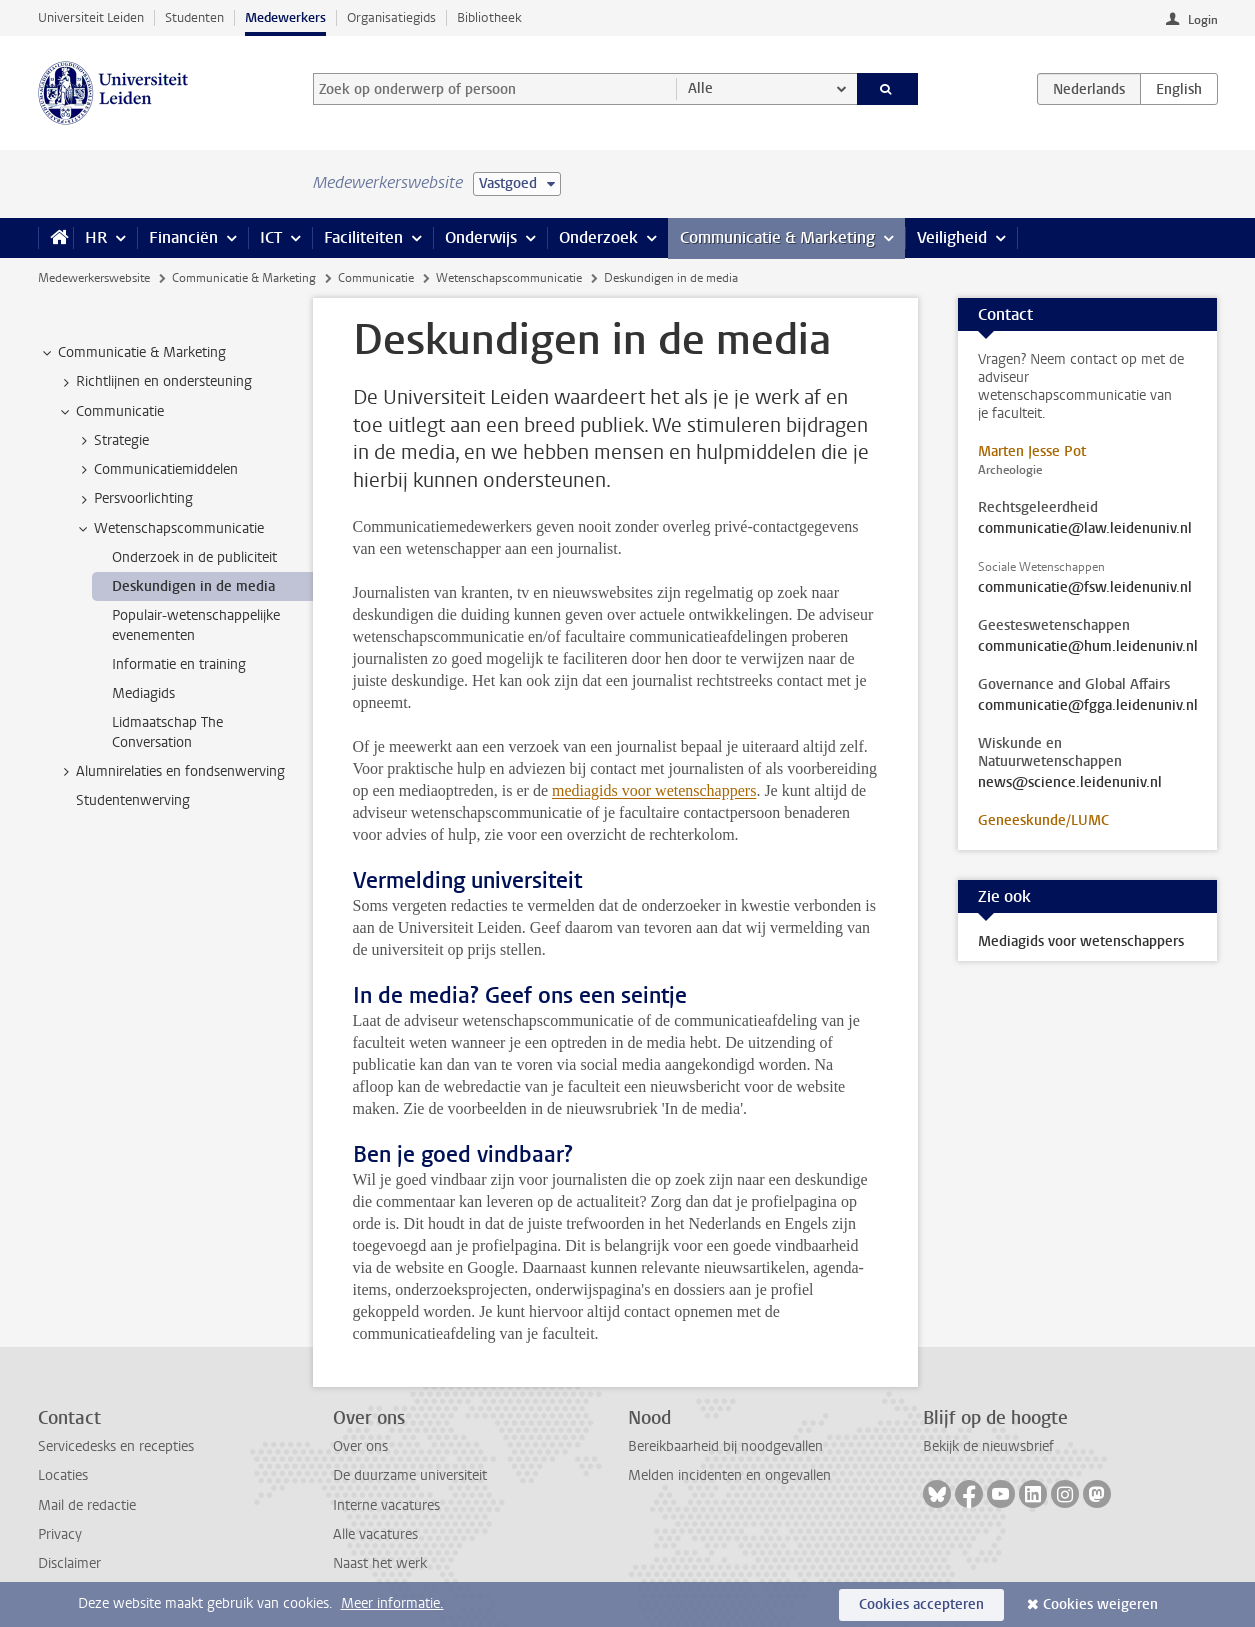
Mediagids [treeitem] (143, 693)
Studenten (194, 17)
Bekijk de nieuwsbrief (988, 1446)
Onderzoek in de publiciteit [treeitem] (194, 557)
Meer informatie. (392, 1603)
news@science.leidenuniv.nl (1070, 783)
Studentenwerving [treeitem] (133, 800)
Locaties (63, 1475)
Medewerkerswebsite (94, 278)
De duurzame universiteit (410, 1475)
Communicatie (376, 278)
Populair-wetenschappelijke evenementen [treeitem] (196, 625)
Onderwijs (481, 237)
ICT (271, 237)
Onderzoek (598, 237)
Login (1203, 20)
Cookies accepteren (921, 1604)
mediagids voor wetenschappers (654, 790)
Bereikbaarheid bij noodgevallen (725, 1446)
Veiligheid (952, 237)
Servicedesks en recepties (116, 1446)
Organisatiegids (391, 17)
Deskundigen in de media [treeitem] (193, 586)
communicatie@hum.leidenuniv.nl (1088, 647)
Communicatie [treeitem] (110, 412)
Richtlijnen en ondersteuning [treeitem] (154, 382)
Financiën (183, 237)
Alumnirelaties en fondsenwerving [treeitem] (171, 772)
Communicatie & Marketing (777, 237)
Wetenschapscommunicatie (509, 278)
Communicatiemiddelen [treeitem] (156, 470)
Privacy (60, 1534)
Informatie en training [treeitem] (179, 664)
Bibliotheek (489, 17)
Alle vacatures (375, 1534)
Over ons (360, 1446)
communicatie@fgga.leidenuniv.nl (1088, 706)
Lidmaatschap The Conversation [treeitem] (167, 732)
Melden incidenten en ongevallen (729, 1475)
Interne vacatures (386, 1505)
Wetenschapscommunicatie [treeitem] (169, 529)
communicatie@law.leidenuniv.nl (1085, 529)
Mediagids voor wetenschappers (1081, 941)
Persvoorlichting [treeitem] (134, 499)
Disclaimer (69, 1563)
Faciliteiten (363, 237)
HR (96, 237)
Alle (700, 88)
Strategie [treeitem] (112, 441)
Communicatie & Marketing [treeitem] (132, 353)
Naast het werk (380, 1563)
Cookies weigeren (1100, 1604)
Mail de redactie (87, 1505)
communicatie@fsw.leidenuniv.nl (1085, 588)
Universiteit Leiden (91, 17)
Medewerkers (285, 17)
